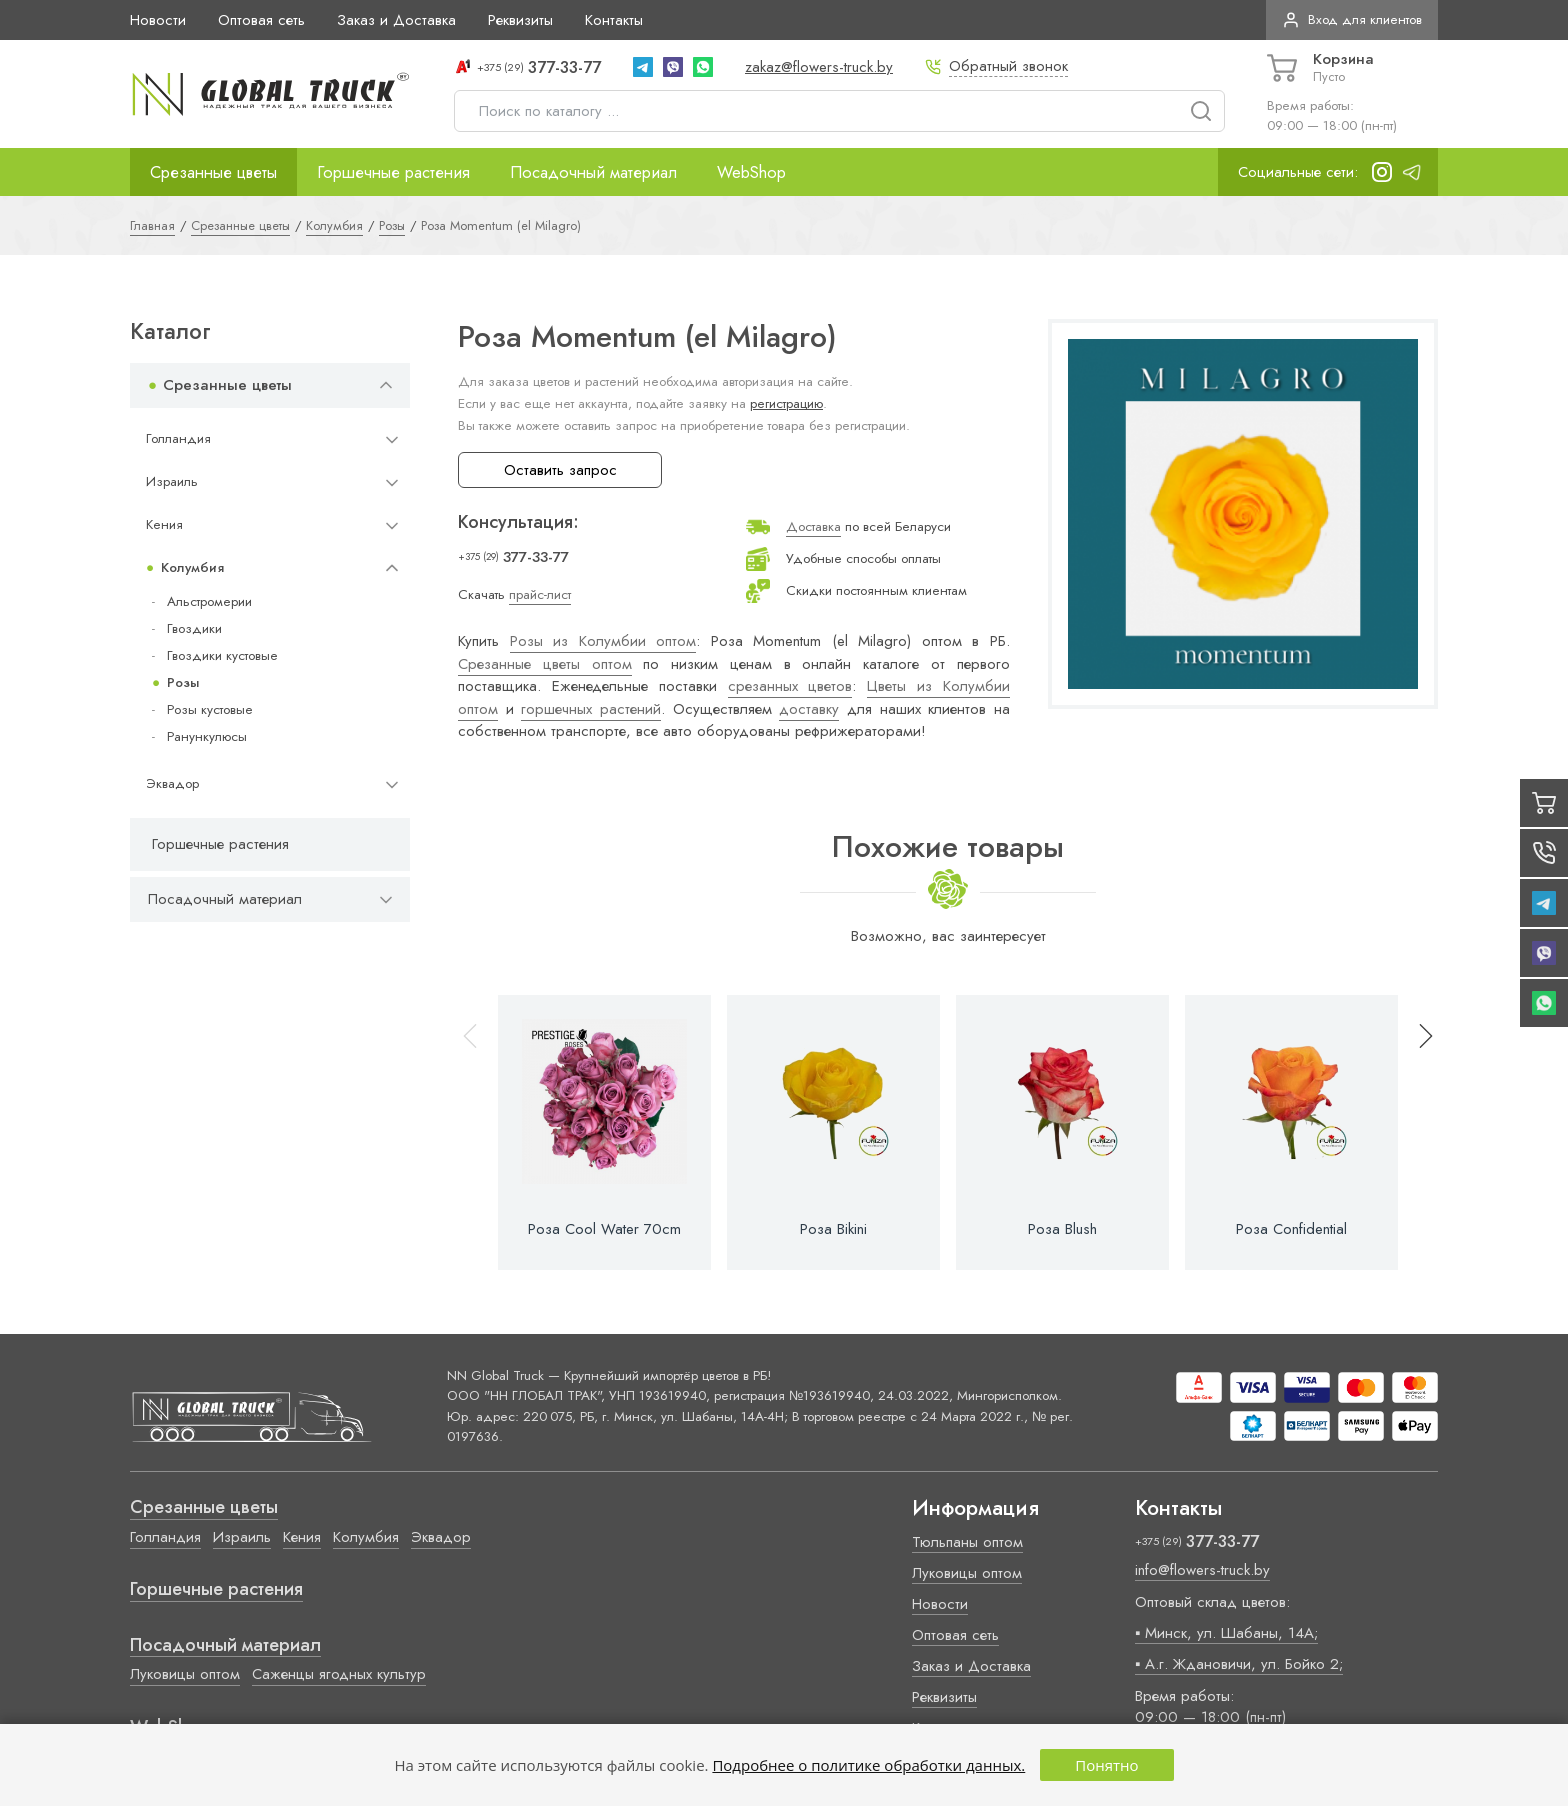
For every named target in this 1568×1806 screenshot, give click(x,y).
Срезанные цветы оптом (545, 664)
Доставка (813, 526)
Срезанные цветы (213, 172)
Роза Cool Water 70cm (604, 1229)
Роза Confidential (1291, 1229)
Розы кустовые (210, 709)
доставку (809, 709)
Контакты (614, 20)
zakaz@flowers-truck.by (819, 67)
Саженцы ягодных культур (339, 1674)
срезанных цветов (790, 686)
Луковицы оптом (185, 1674)
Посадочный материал (593, 172)
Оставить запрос (560, 470)
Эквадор (172, 783)
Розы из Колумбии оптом (603, 641)
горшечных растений (591, 709)
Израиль (172, 481)
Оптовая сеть (261, 20)
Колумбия (192, 567)
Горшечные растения (393, 172)
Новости (158, 20)
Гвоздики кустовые (222, 655)
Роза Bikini (833, 1229)
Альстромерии (209, 601)
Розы (183, 682)
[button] (1417, 1132)
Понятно (1106, 1765)
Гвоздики (194, 628)
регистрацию (786, 403)
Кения (164, 524)
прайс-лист (540, 594)
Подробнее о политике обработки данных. (868, 1765)
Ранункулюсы (207, 736)
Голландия (178, 438)
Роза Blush (1062, 1229)
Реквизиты (520, 20)
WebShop (751, 172)
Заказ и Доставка (396, 20)
